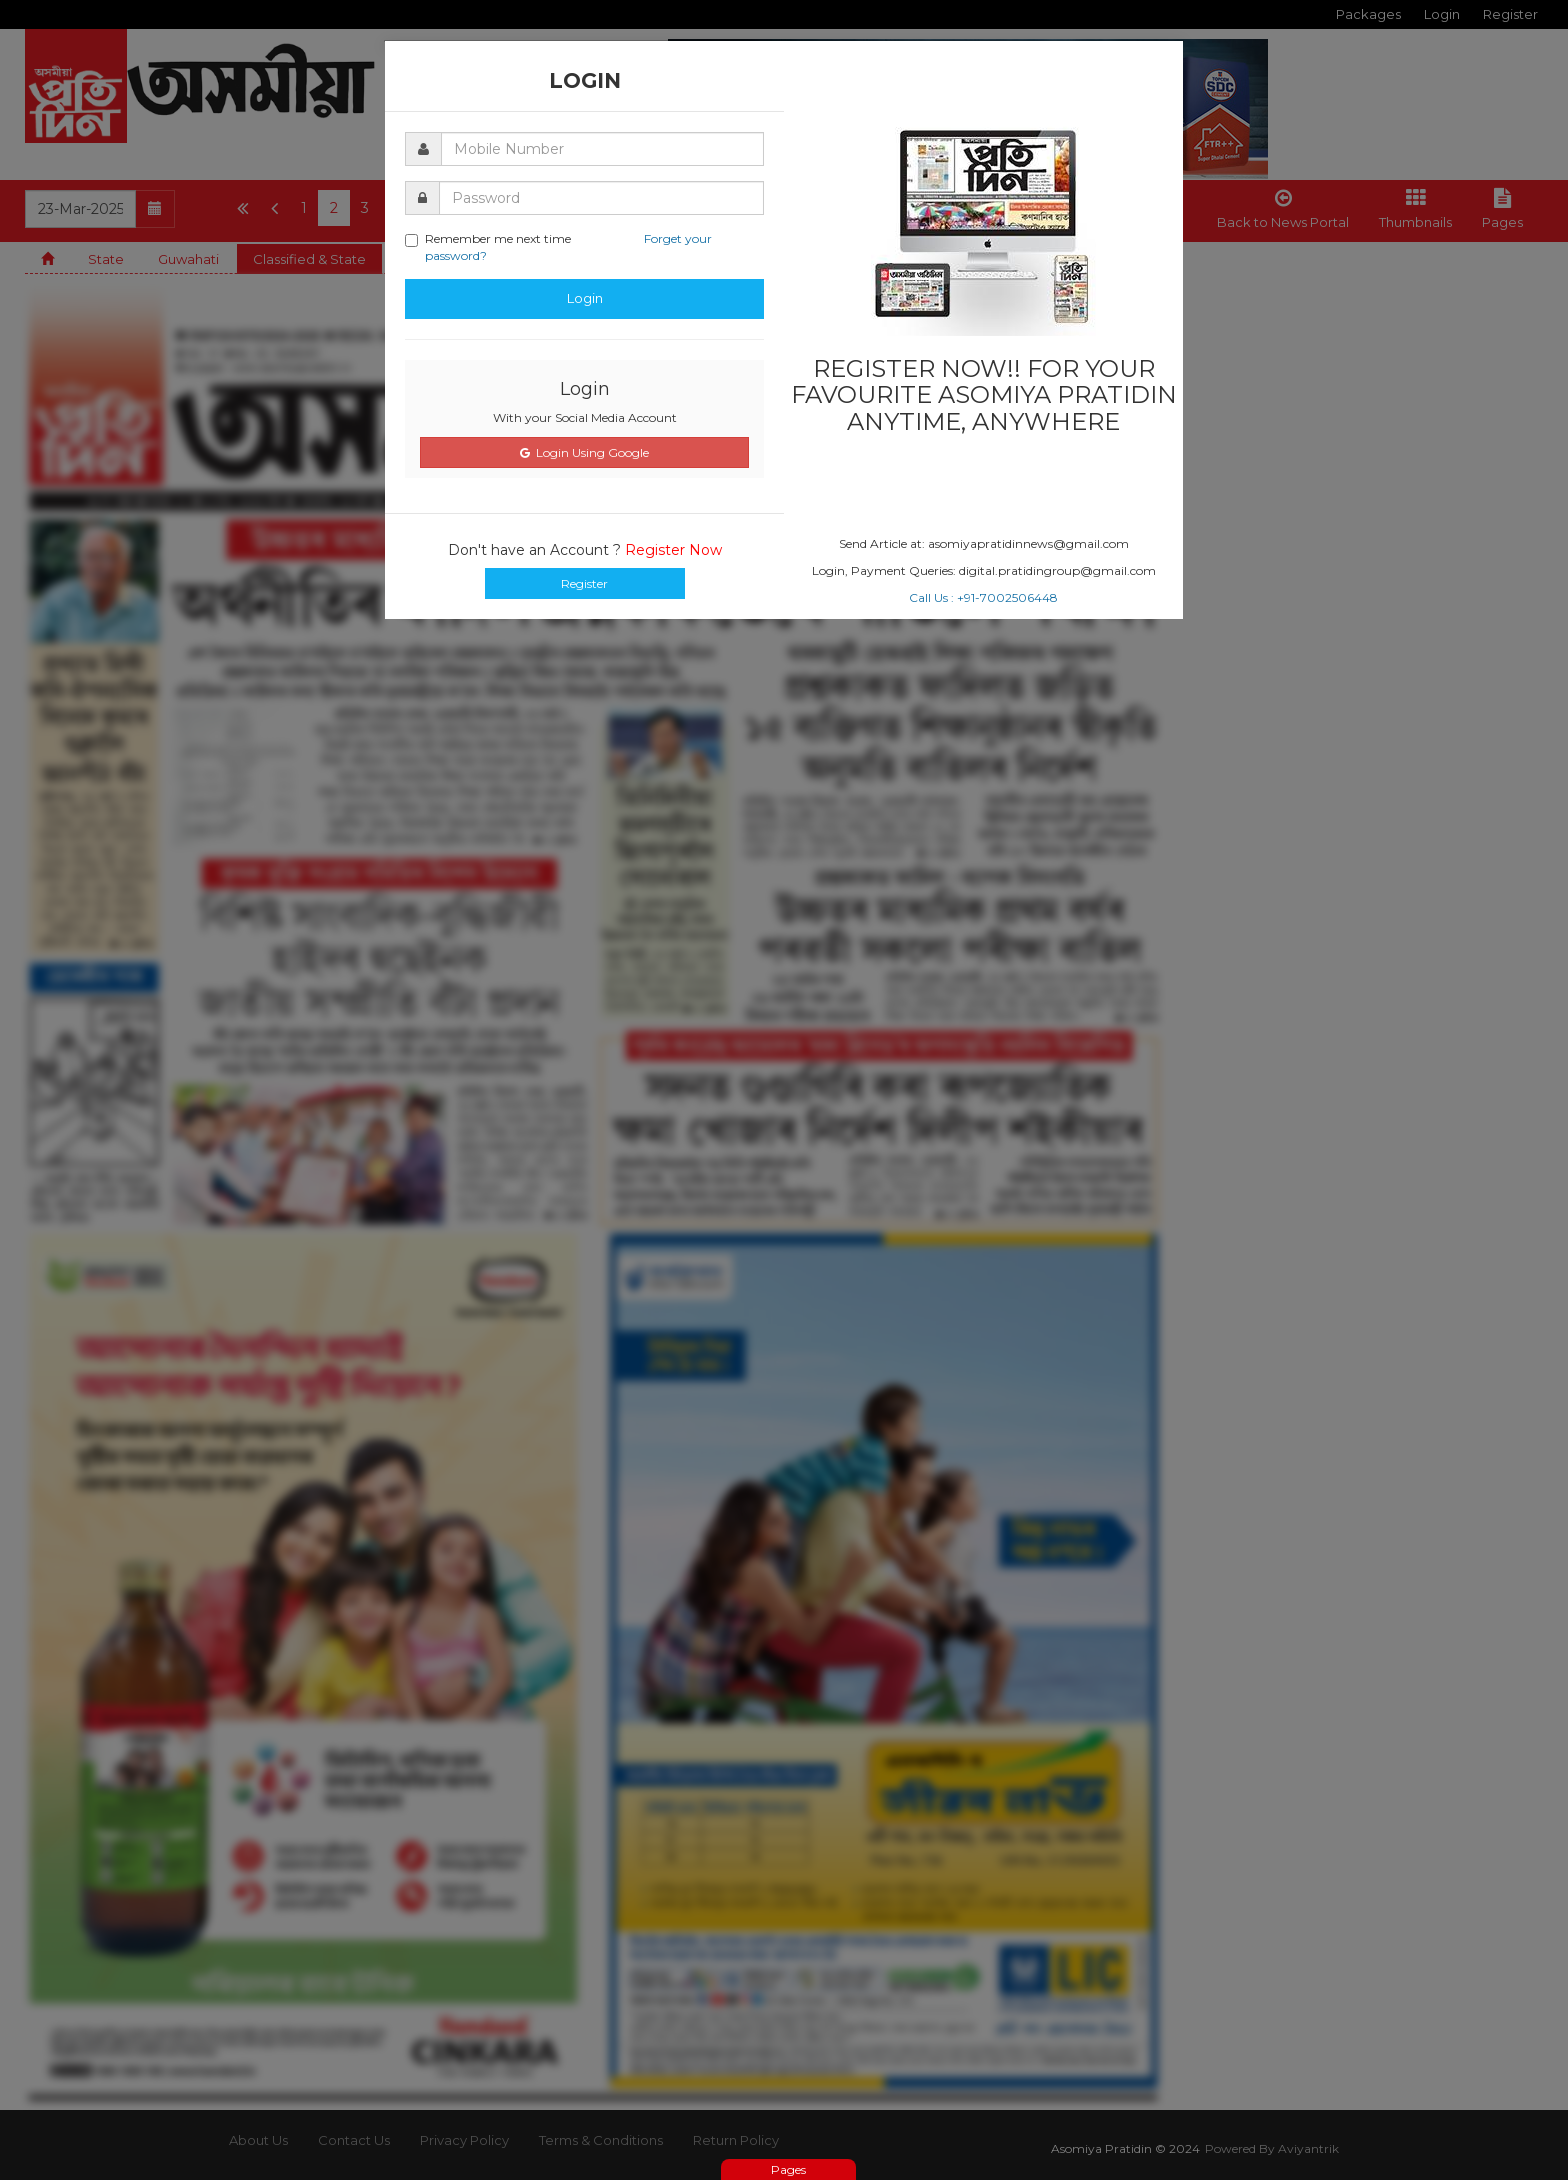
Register (584, 583)
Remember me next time (558, 247)
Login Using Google (584, 452)
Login (585, 298)
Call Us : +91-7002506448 (983, 597)
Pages (788, 2169)
